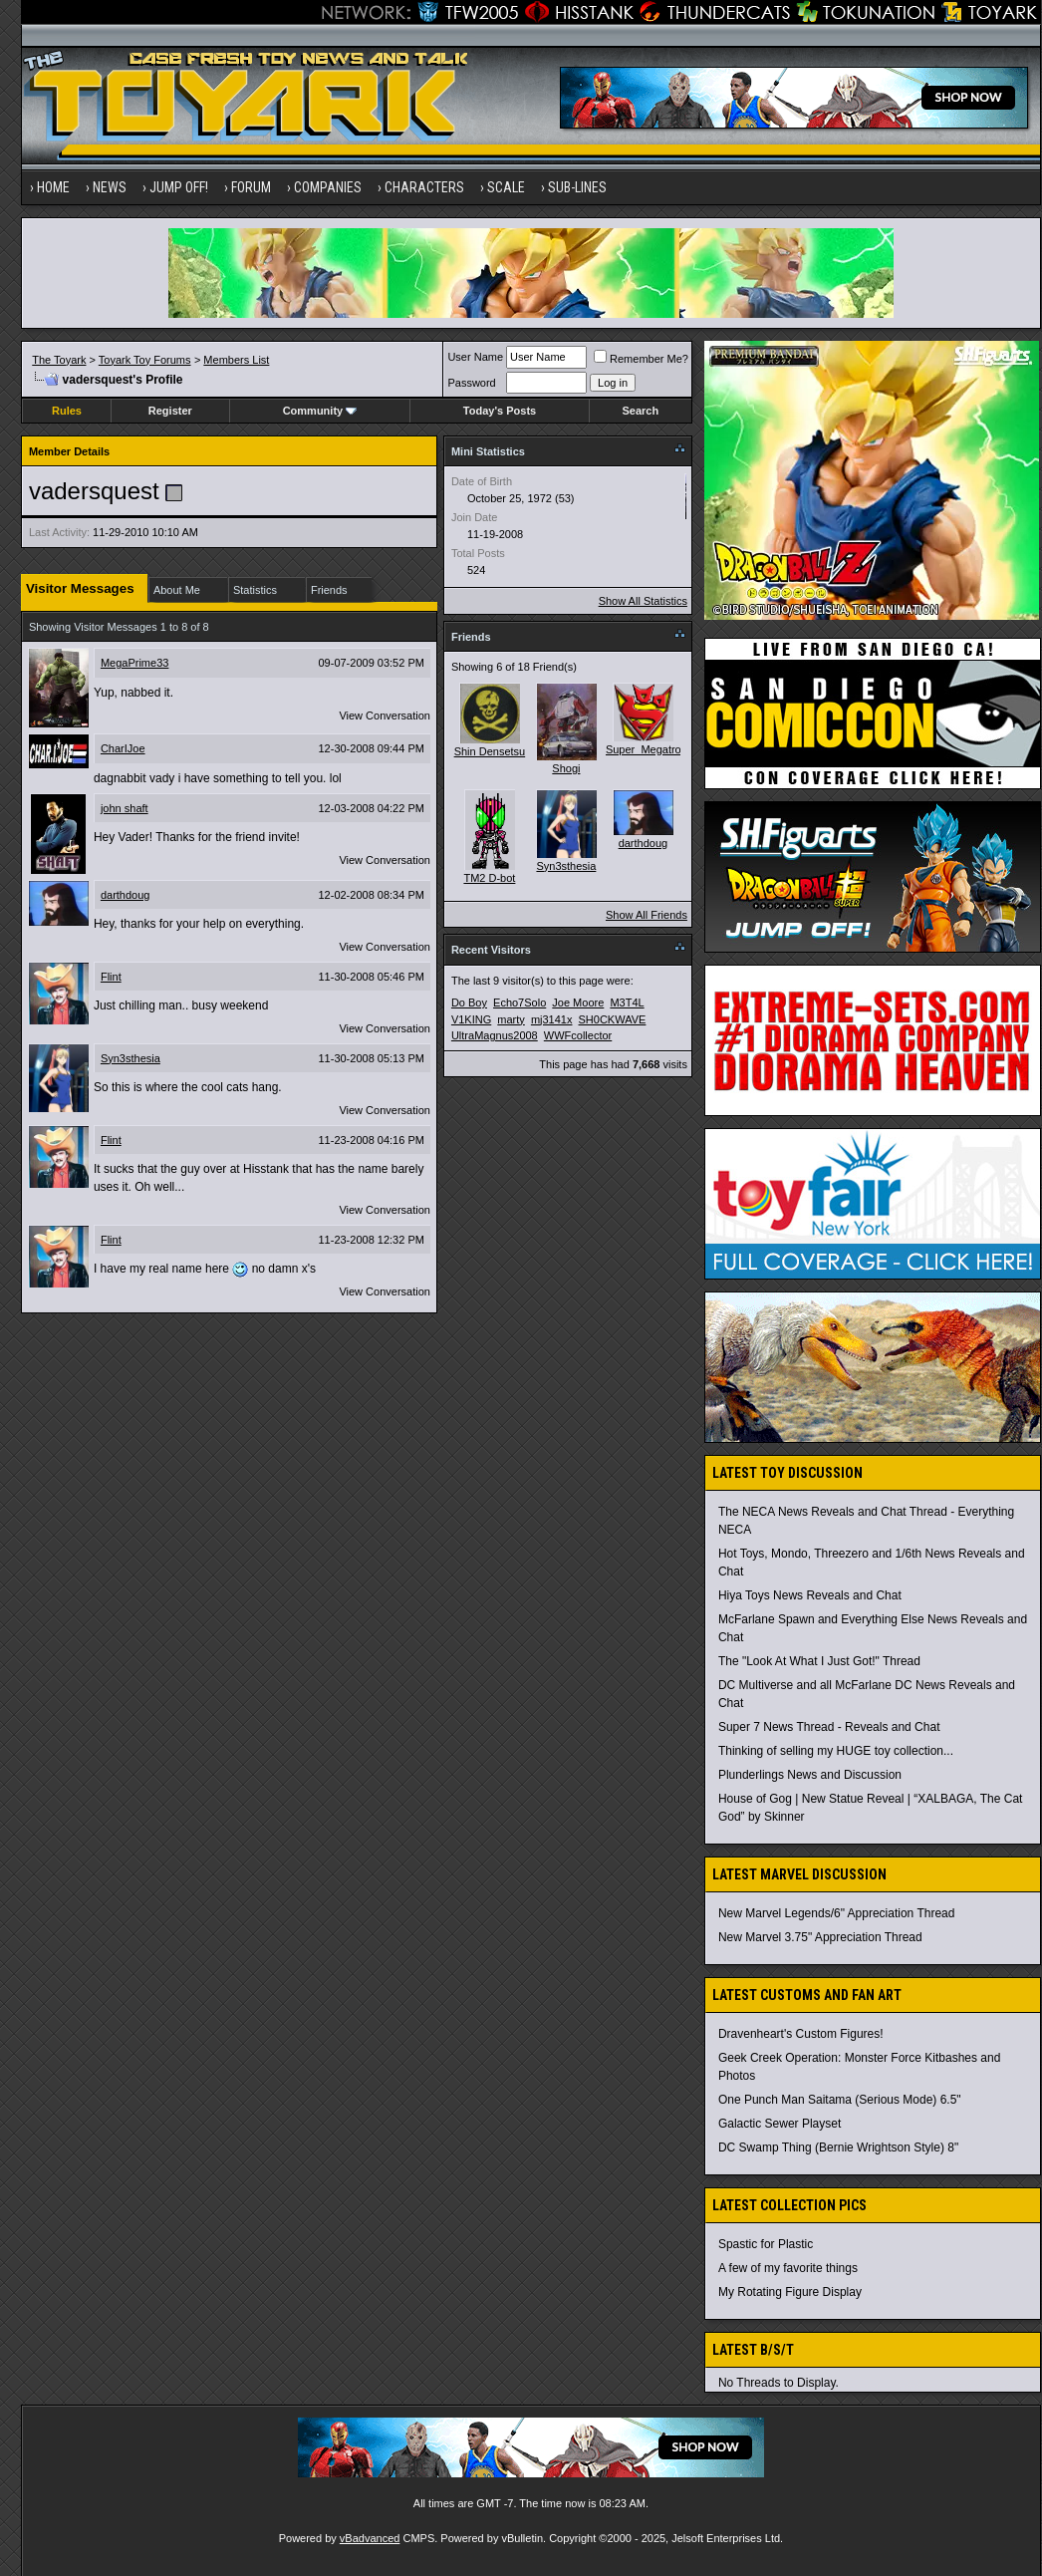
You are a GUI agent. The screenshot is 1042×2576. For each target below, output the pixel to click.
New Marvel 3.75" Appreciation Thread (820, 1937)
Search (640, 411)
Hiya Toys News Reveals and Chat (810, 1595)
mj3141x (552, 1019)
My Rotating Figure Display (790, 2292)
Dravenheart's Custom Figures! (801, 2034)
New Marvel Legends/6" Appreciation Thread (836, 1913)
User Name (475, 357)
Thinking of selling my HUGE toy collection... (835, 1751)
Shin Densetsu (490, 751)
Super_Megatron (646, 749)
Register (170, 411)
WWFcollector (578, 1035)
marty (511, 1019)
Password (471, 383)
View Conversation (384, 715)
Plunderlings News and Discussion (810, 1775)
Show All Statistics (643, 601)
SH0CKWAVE (613, 1019)
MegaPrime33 (134, 663)
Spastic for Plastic (765, 2244)
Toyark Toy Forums (145, 360)
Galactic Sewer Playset (779, 2124)
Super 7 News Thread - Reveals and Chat (829, 1727)
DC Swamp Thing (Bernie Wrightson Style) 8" (838, 2147)
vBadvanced (370, 2538)
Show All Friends (646, 915)
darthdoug (125, 895)
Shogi (566, 768)
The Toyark (59, 360)
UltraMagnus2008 (494, 1035)
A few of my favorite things (788, 2268)
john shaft (124, 808)
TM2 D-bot (489, 878)
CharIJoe (123, 748)
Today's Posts (499, 411)
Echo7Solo (519, 1002)
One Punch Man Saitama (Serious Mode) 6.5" (839, 2100)
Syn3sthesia (130, 1058)
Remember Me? (641, 359)
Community (320, 411)
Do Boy (469, 1002)
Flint (111, 977)
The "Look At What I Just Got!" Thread (819, 1661)
